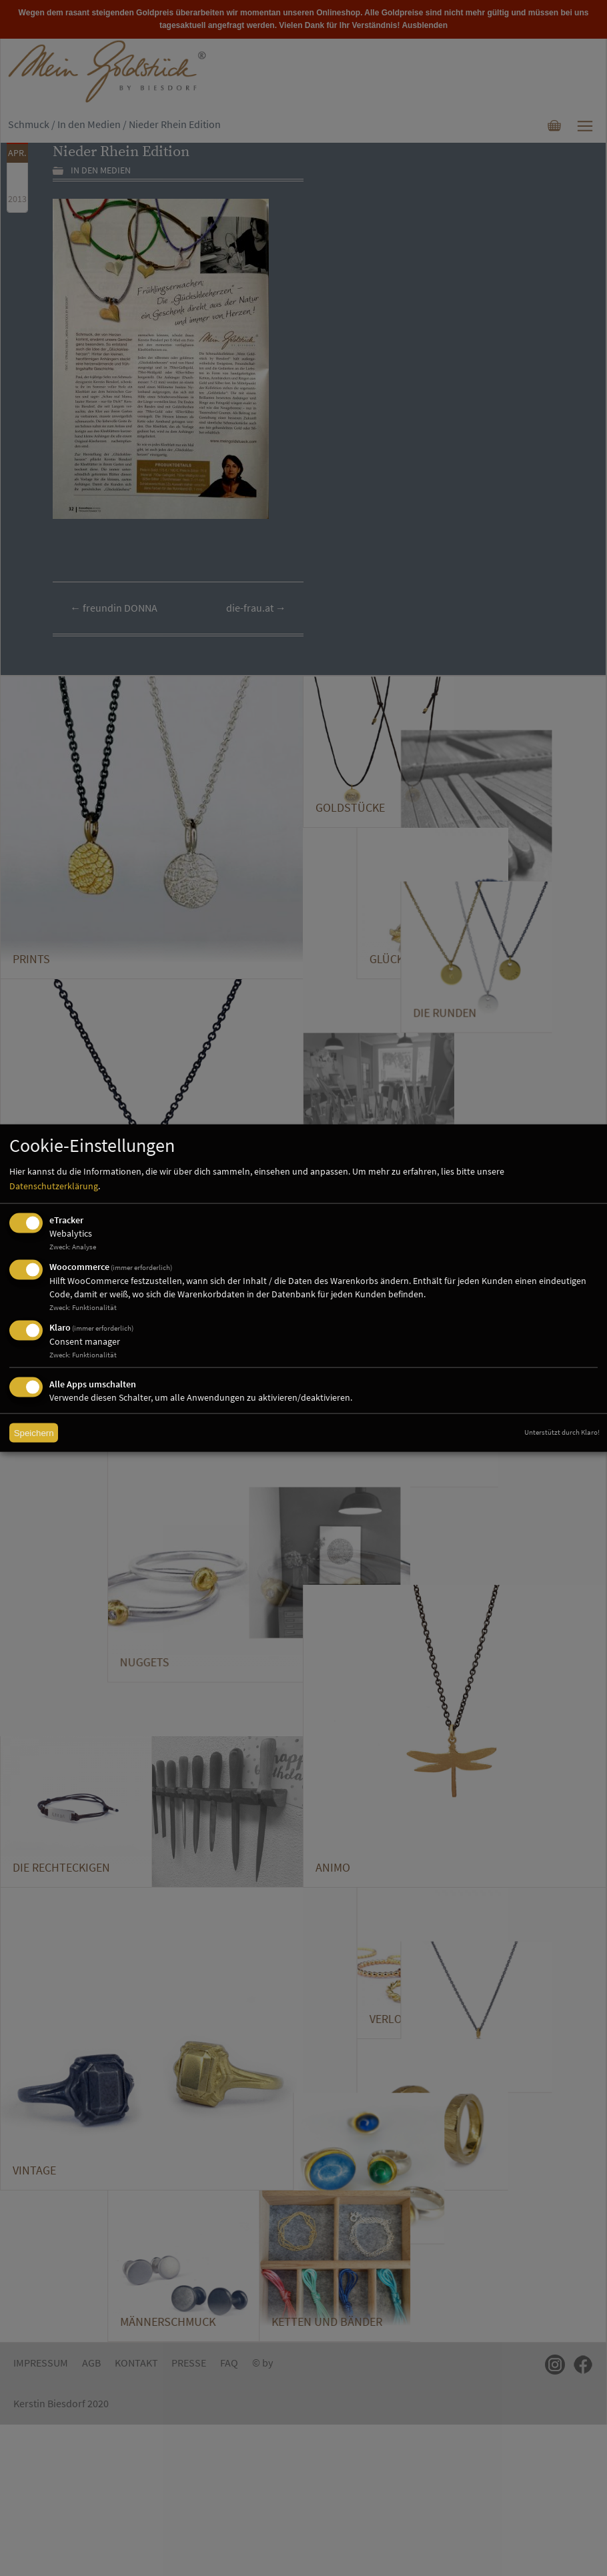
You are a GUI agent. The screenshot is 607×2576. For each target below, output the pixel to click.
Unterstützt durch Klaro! (562, 1432)
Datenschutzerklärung (53, 1186)
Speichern (34, 1433)
